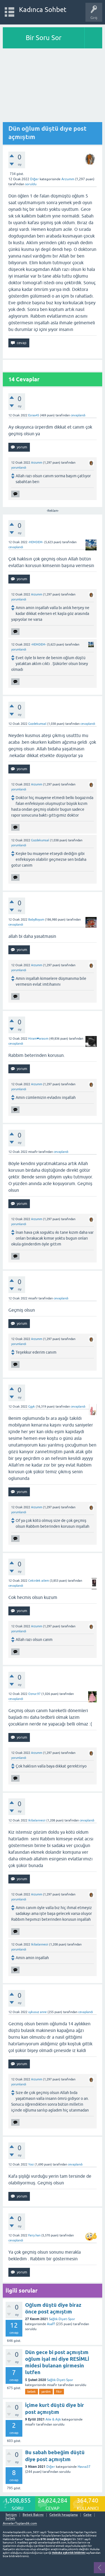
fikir (59, 2391)
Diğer (34, 179)
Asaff (51, 2324)
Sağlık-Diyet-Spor (62, 2319)
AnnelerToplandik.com (20, 2523)
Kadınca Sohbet (43, 9)
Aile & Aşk (53, 2419)
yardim (46, 2391)
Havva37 (84, 2467)
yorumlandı (18, 467)
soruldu (31, 184)
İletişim (11, 2515)
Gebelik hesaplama (63, 2515)
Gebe (87, 2515)
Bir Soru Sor (43, 37)
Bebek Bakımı (33, 2515)
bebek (31, 2391)
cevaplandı (78, 415)
